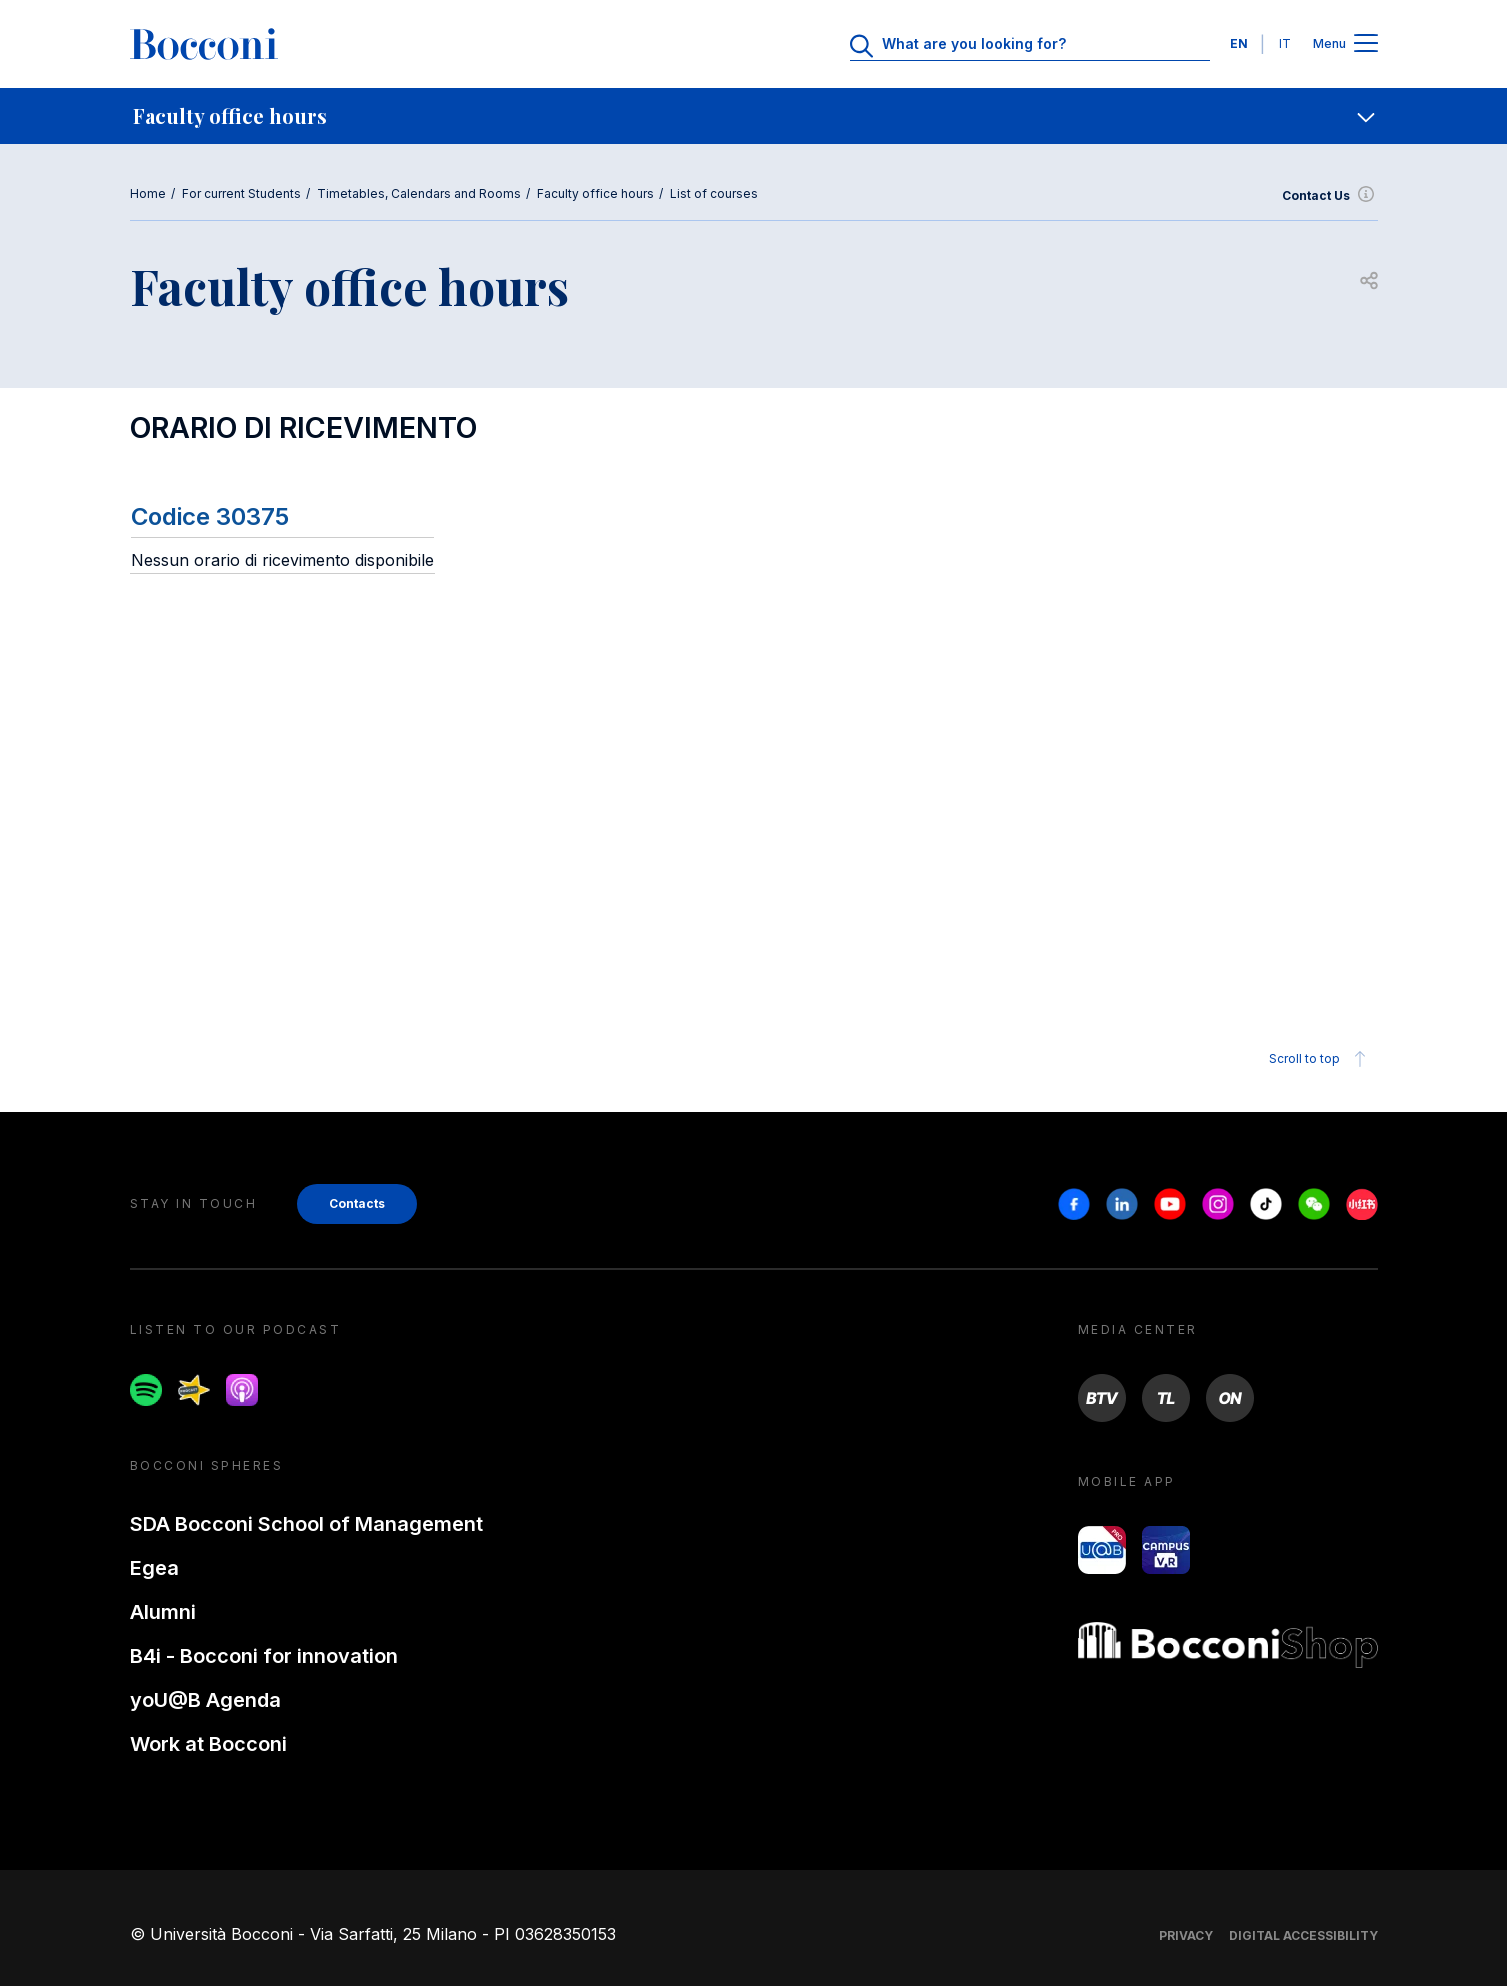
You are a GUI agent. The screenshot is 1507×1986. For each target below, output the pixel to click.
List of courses (714, 193)
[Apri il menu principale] (1366, 44)
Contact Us (1330, 196)
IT (1285, 43)
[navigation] (753, 116)
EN (1239, 43)
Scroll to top (1320, 1059)
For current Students (241, 193)
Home (148, 193)
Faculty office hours (595, 193)
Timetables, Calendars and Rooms (419, 193)
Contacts (357, 1203)
